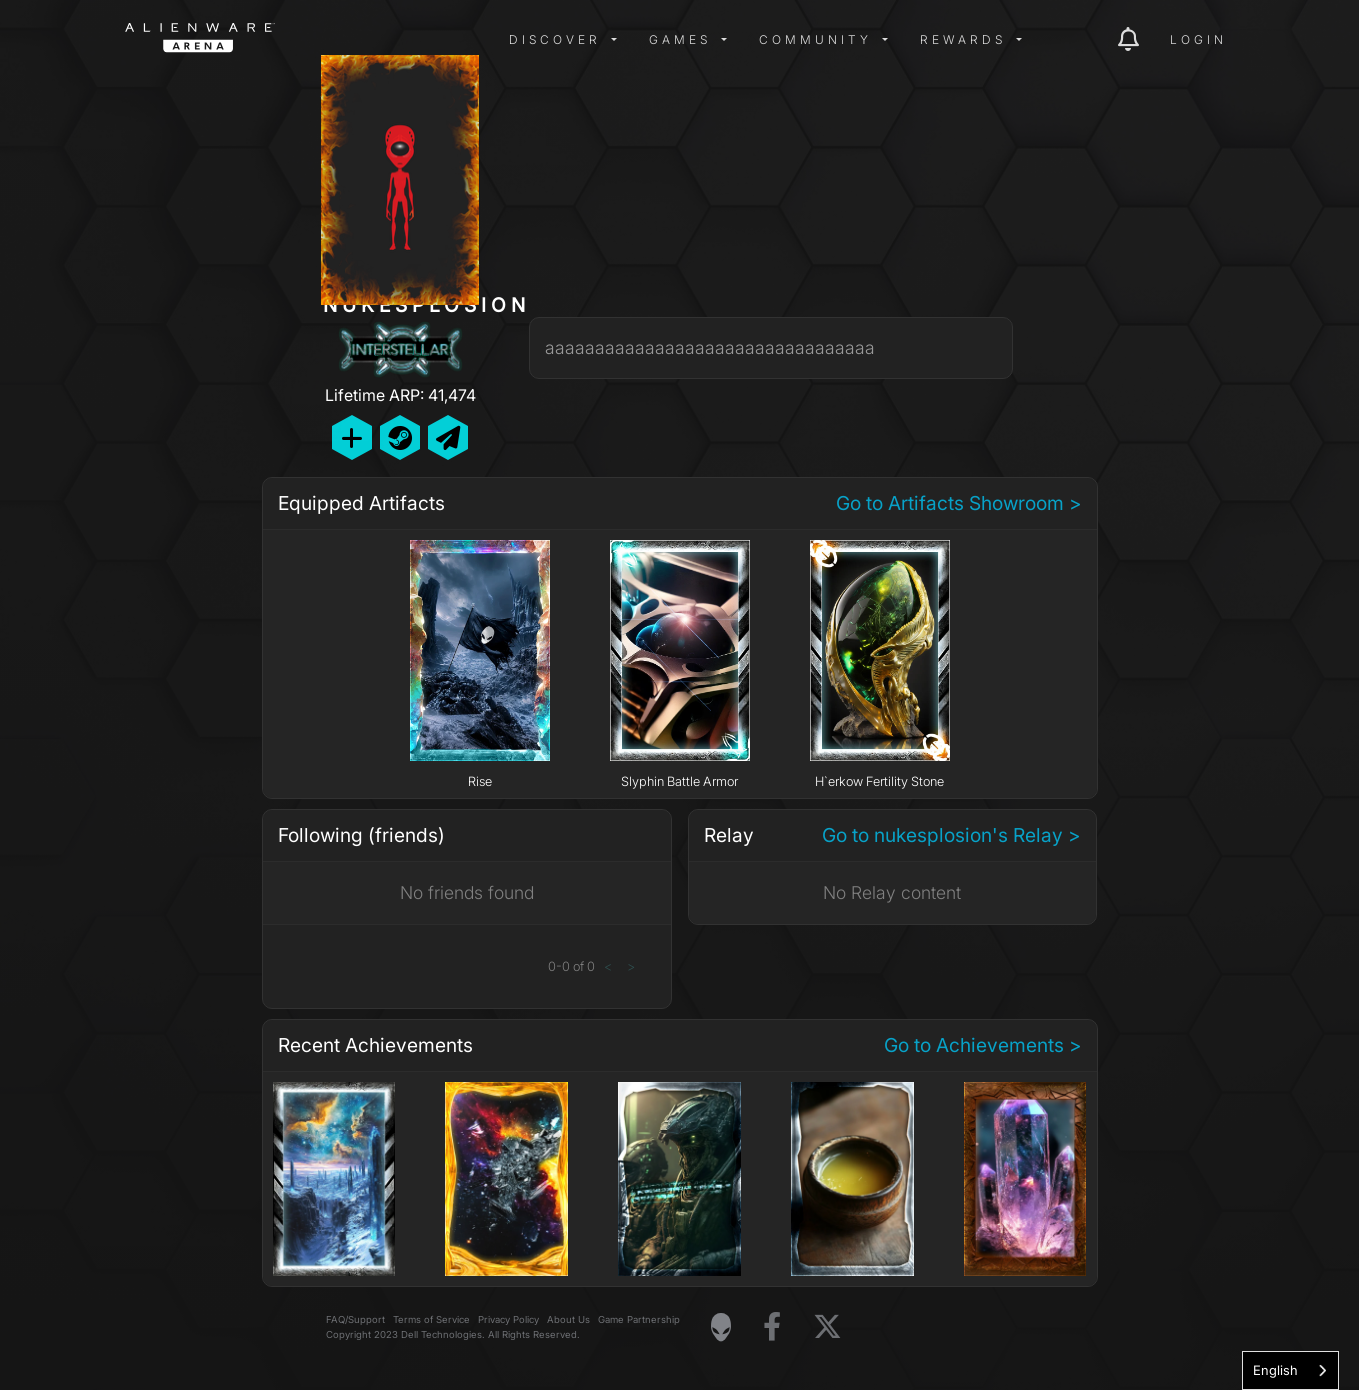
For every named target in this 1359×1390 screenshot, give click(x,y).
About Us (568, 1319)
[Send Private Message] (448, 437)
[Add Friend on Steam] (400, 437)
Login (1198, 39)
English (1275, 1370)
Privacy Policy (508, 1319)
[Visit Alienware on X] (827, 1327)
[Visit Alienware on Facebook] (772, 1327)
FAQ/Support (355, 1319)
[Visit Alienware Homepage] (721, 1327)
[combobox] (1290, 1370)
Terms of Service (431, 1319)
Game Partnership (639, 1319)
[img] (445, 40)
